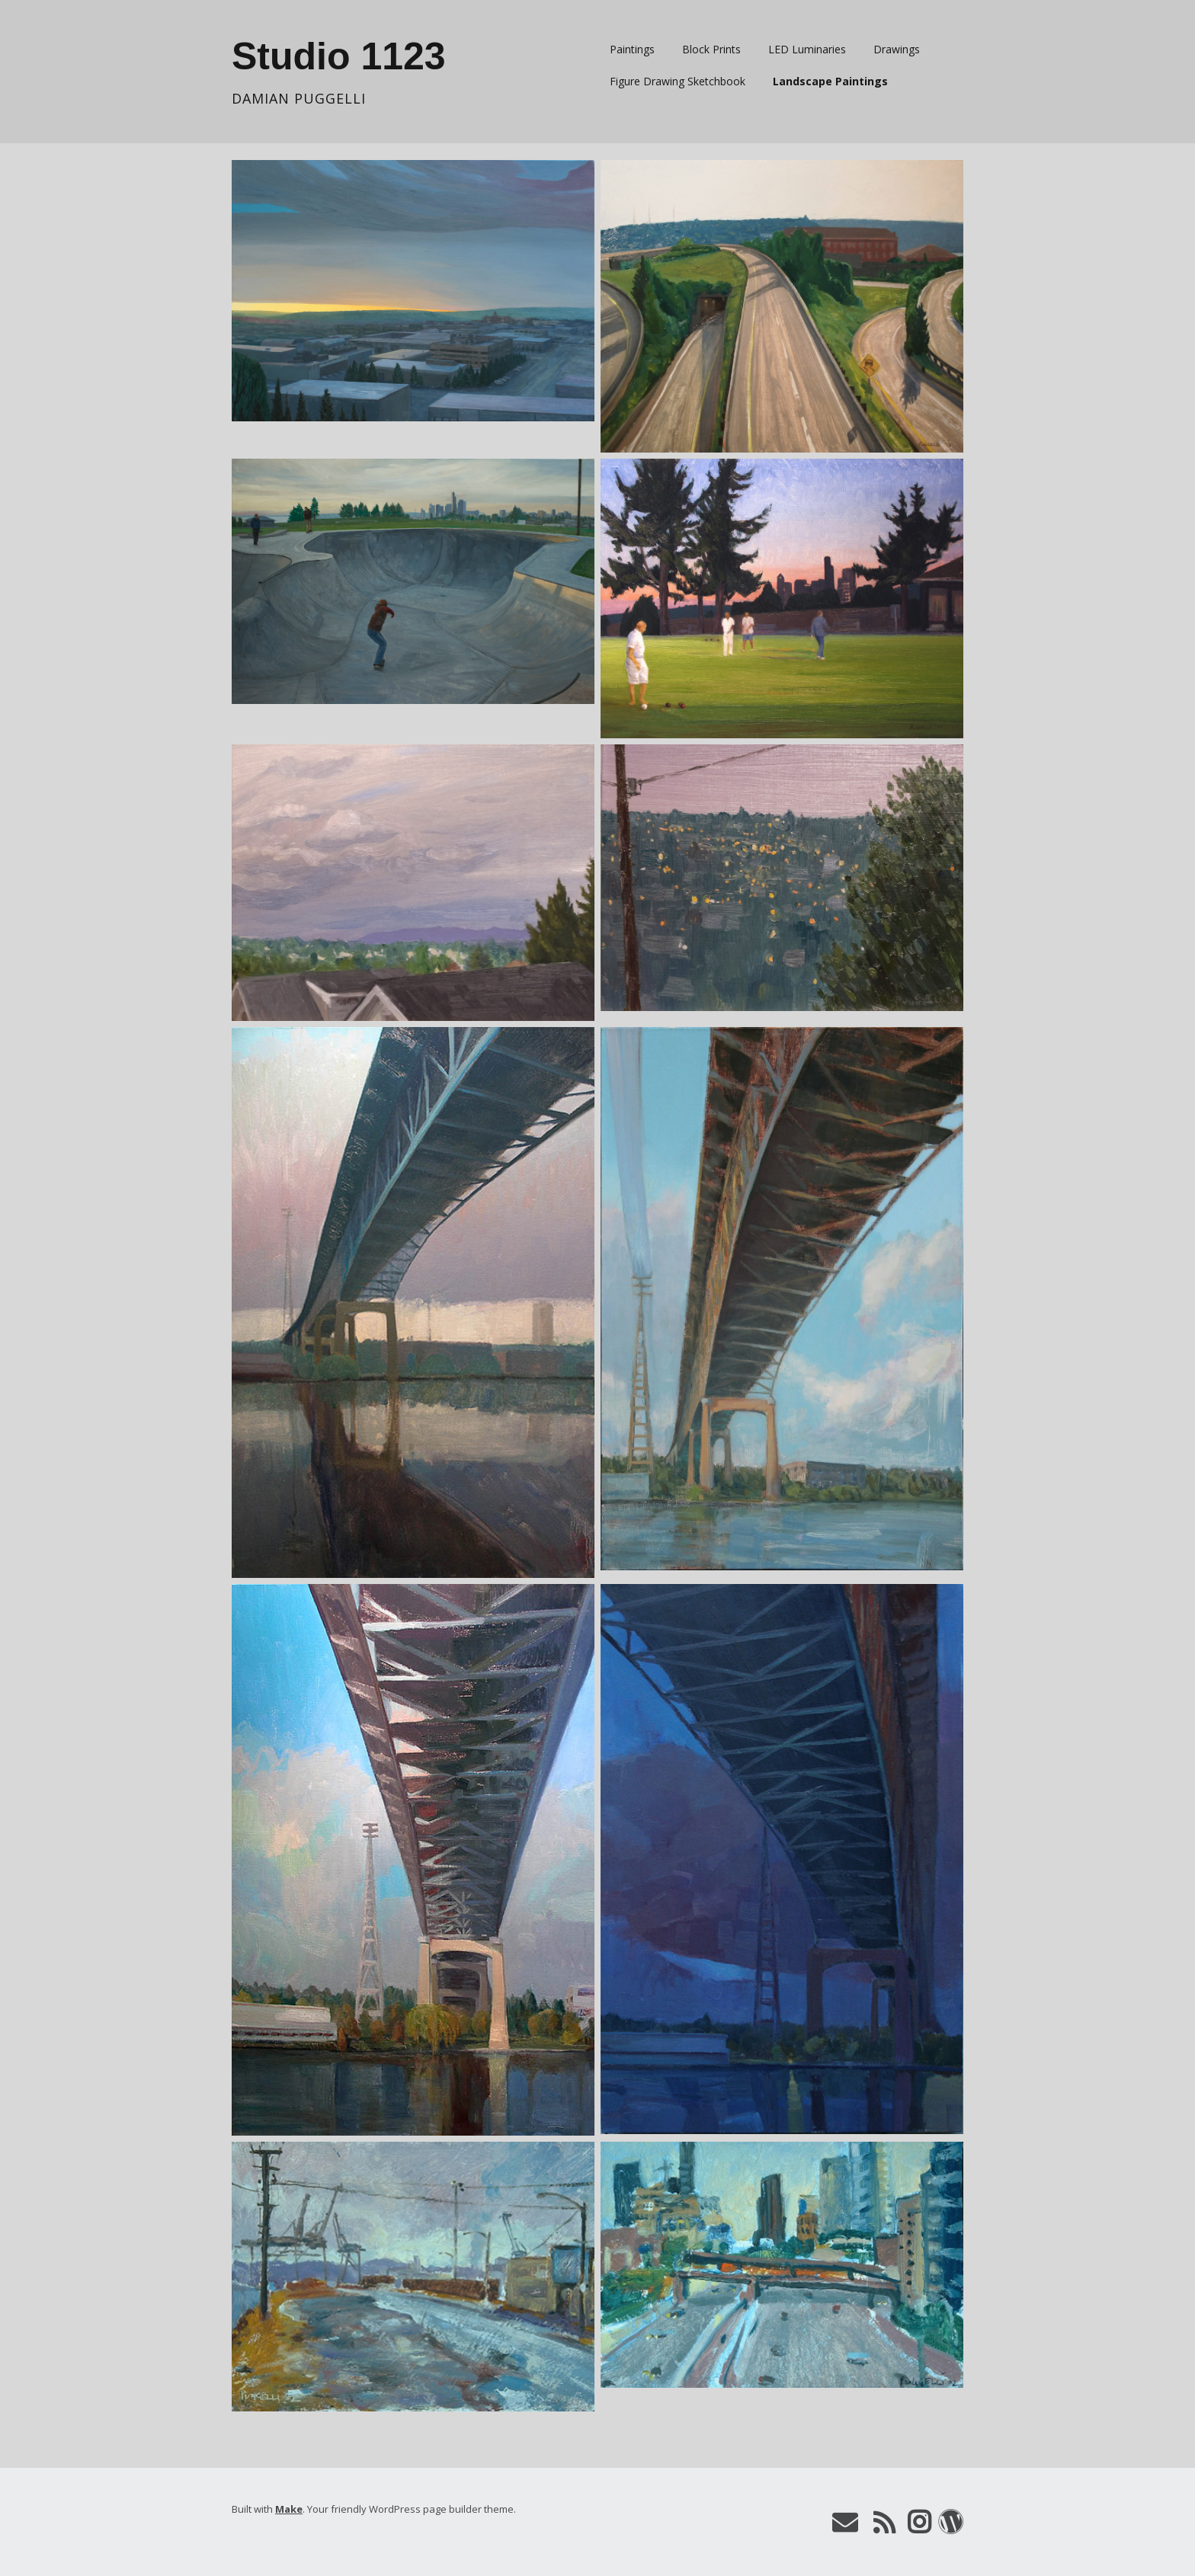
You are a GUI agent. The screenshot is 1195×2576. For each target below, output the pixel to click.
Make (289, 2509)
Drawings (896, 49)
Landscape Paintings (830, 81)
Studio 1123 (339, 56)
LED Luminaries (807, 49)
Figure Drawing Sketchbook (677, 81)
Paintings (632, 49)
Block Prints (711, 49)
